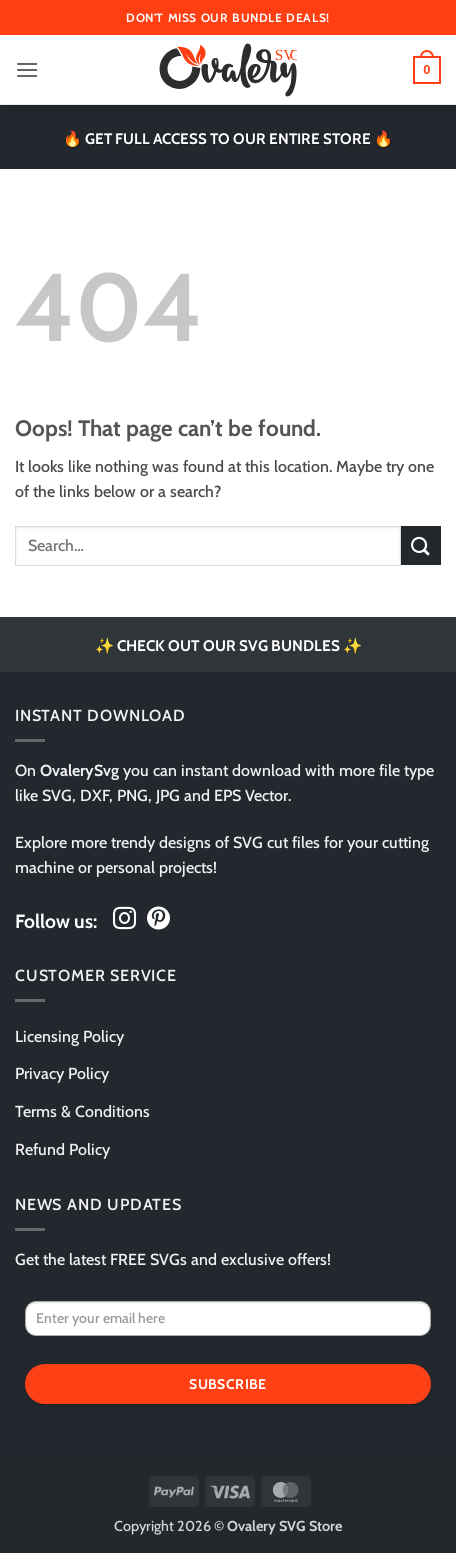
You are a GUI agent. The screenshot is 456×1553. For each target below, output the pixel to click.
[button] (27, 69)
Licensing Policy (69, 1036)
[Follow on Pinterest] (158, 920)
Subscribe (228, 1384)
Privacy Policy (62, 1073)
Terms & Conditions (82, 1111)
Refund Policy (62, 1149)
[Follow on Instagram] (124, 920)
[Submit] (421, 545)
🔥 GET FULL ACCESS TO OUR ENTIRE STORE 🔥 (228, 138)
